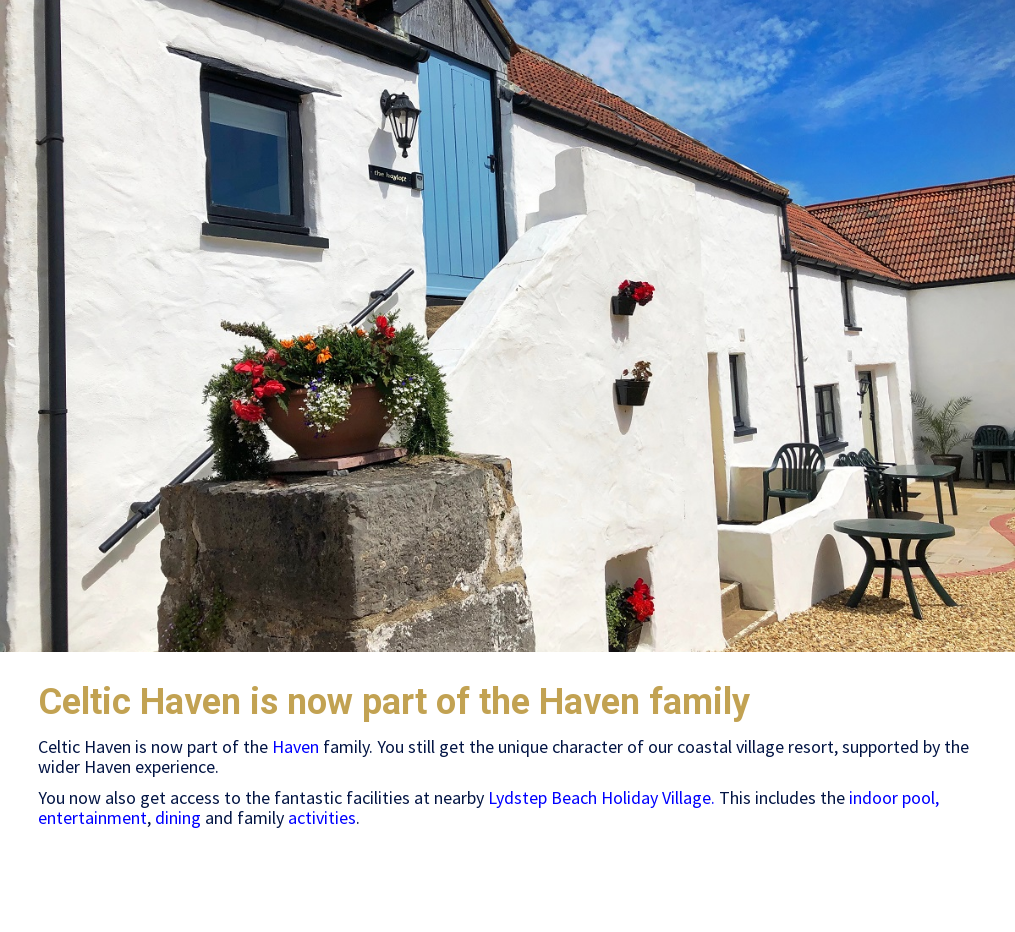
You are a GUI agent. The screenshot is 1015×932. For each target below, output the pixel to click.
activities (322, 817)
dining (178, 817)
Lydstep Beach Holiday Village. (601, 797)
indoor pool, (894, 797)
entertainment (92, 817)
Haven (295, 746)
